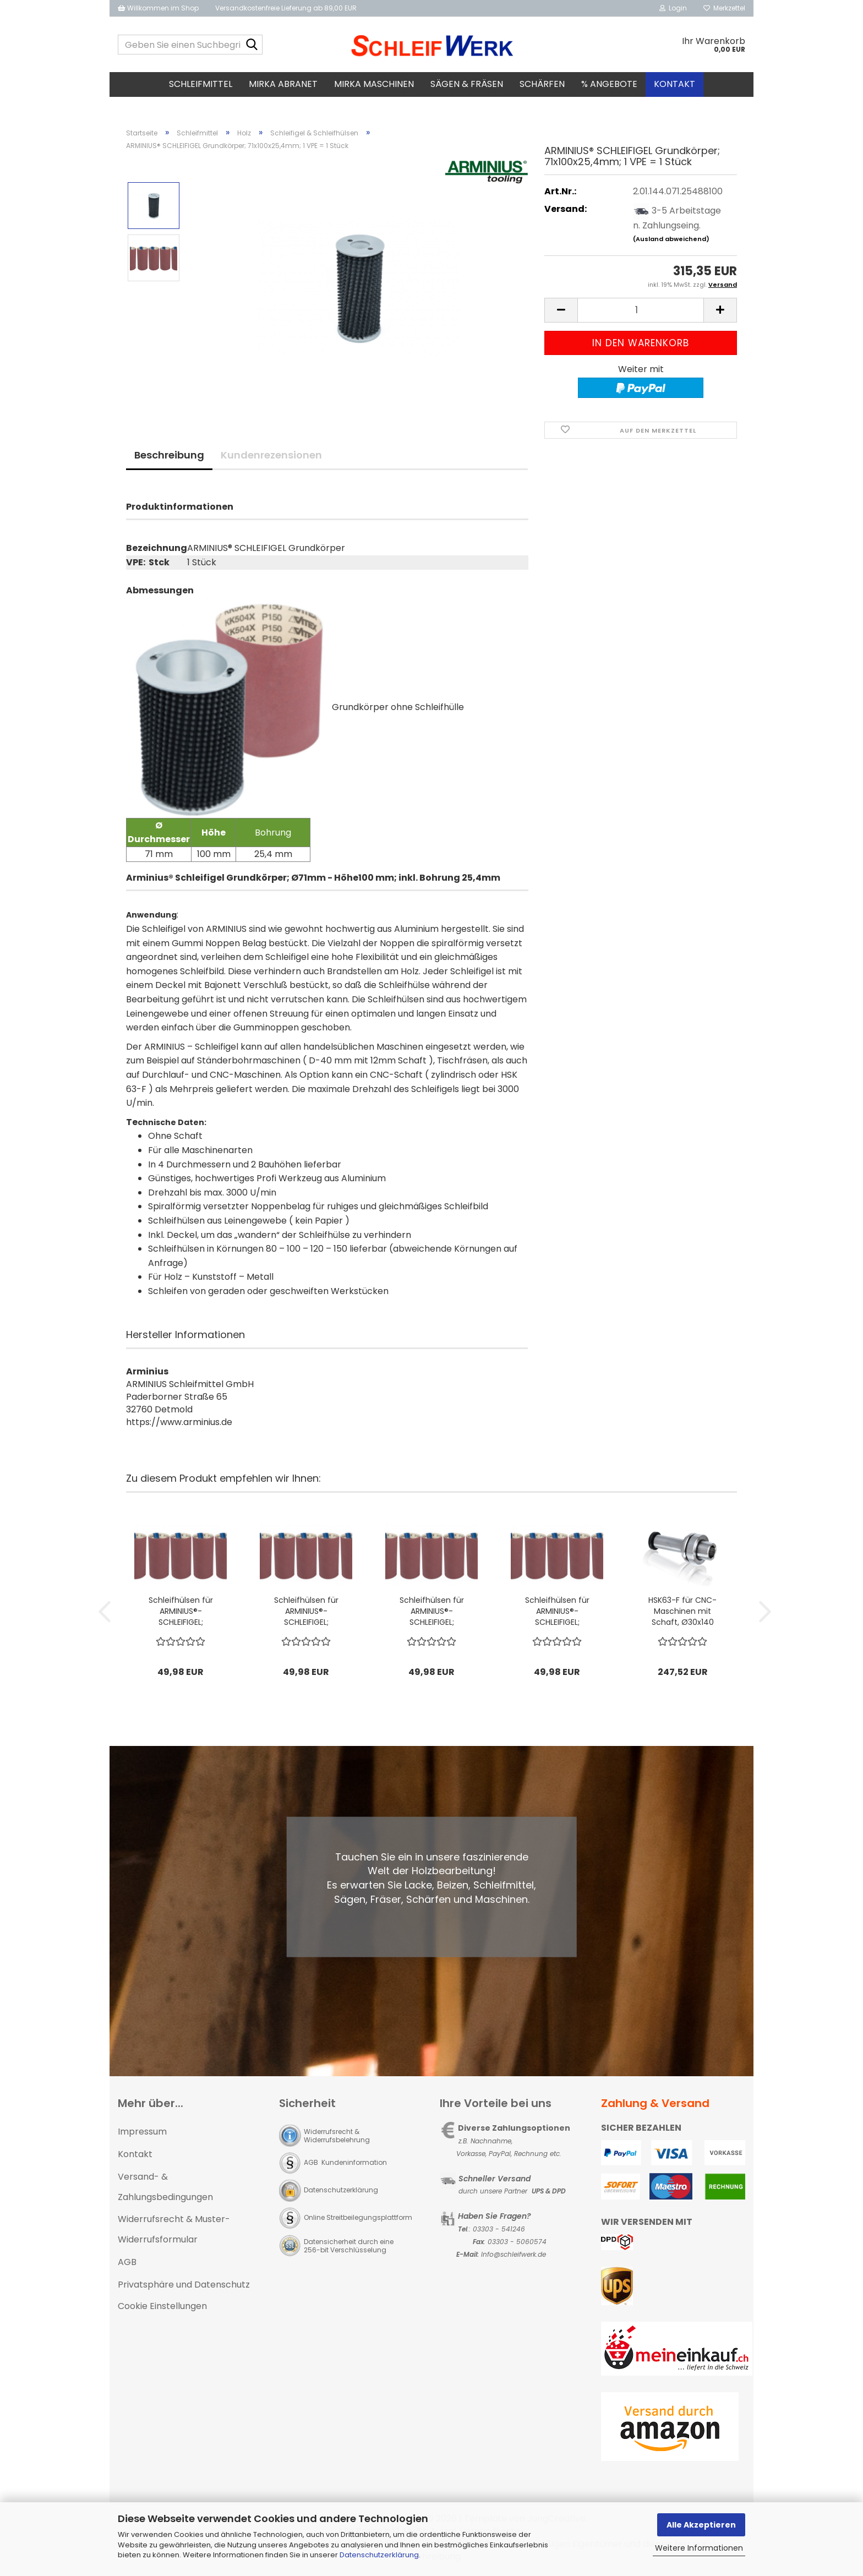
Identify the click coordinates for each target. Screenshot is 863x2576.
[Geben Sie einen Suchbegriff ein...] (252, 45)
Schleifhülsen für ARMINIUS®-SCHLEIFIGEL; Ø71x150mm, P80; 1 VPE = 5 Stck (181, 1611)
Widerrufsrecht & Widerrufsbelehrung (337, 2135)
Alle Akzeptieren (701, 2524)
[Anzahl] (640, 310)
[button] (560, 310)
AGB (127, 2262)
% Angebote (609, 84)
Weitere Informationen (699, 2547)
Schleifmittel (200, 84)
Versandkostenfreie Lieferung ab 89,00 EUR (286, 8)
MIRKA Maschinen (374, 84)
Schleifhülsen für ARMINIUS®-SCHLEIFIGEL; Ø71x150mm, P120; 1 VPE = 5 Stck (306, 1611)
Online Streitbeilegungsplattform (358, 2217)
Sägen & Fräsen (466, 84)
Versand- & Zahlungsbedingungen (165, 2186)
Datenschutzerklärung (379, 2555)
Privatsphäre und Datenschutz (184, 2284)
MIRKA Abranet (283, 84)
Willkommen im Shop (158, 8)
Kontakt (674, 84)
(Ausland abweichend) (671, 238)
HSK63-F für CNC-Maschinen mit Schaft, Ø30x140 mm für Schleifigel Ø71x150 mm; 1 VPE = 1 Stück (682, 1611)
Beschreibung (169, 455)
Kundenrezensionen (271, 455)
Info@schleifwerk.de (513, 2254)
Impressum (142, 2131)
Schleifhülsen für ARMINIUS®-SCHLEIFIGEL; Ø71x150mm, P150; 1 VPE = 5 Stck (557, 1611)
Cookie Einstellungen (162, 2306)
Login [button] (673, 8)
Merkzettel (724, 8)
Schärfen (542, 84)
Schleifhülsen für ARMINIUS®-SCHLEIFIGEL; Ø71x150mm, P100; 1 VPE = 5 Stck (432, 1611)
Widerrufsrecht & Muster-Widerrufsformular (174, 2229)
